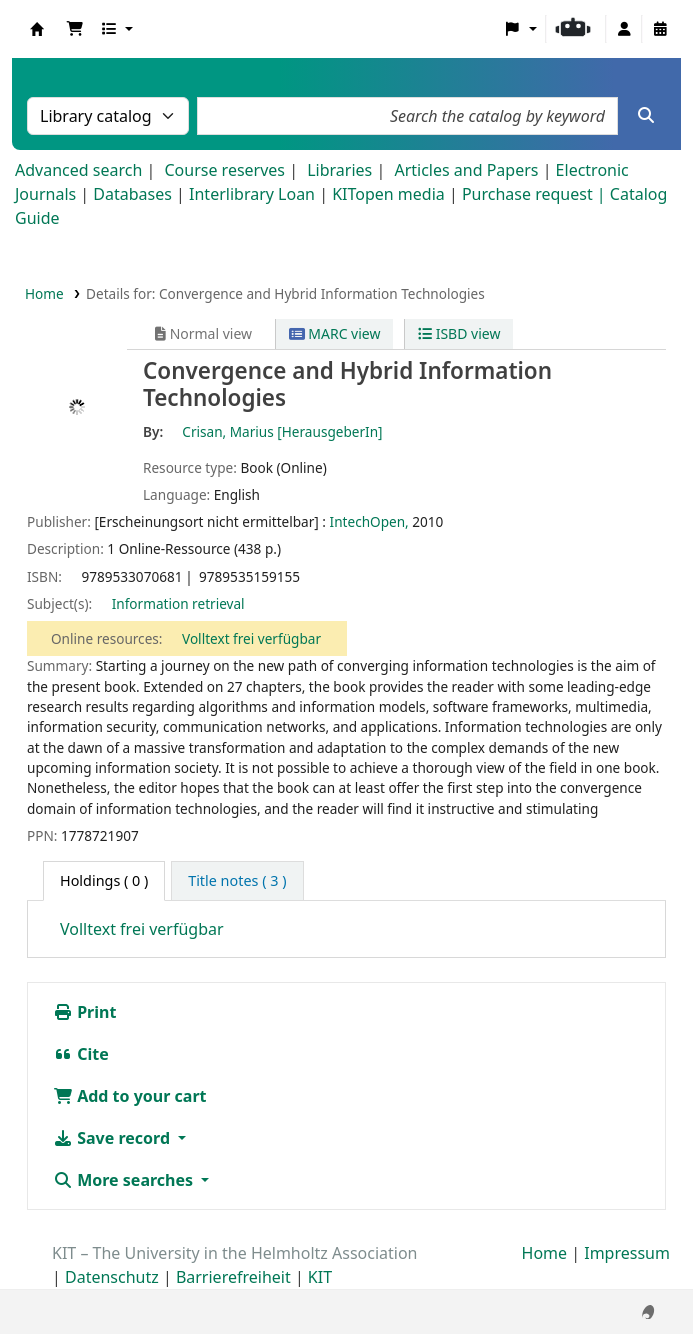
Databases (132, 194)
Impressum (627, 1253)
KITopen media (388, 194)
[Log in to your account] (624, 29)
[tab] (237, 881)
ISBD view (459, 333)
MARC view (335, 333)
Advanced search (78, 170)
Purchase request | (536, 194)
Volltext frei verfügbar (251, 638)
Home (44, 293)
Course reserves (224, 170)
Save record (113, 1138)
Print (84, 1012)
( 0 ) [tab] (104, 880)
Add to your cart (130, 1096)
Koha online (37, 29)
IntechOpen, (369, 521)
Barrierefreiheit (233, 1277)
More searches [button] (125, 1180)
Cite (81, 1054)
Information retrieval (178, 603)
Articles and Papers (466, 170)
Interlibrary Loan (252, 194)
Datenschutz (112, 1277)
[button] (75, 29)
